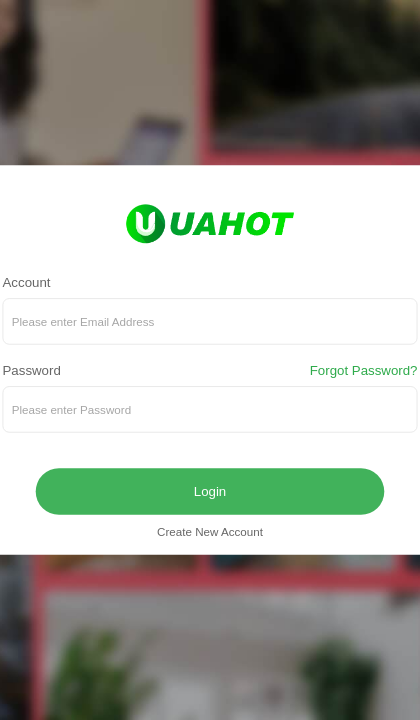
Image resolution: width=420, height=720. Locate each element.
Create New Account (210, 532)
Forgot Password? (364, 371)
